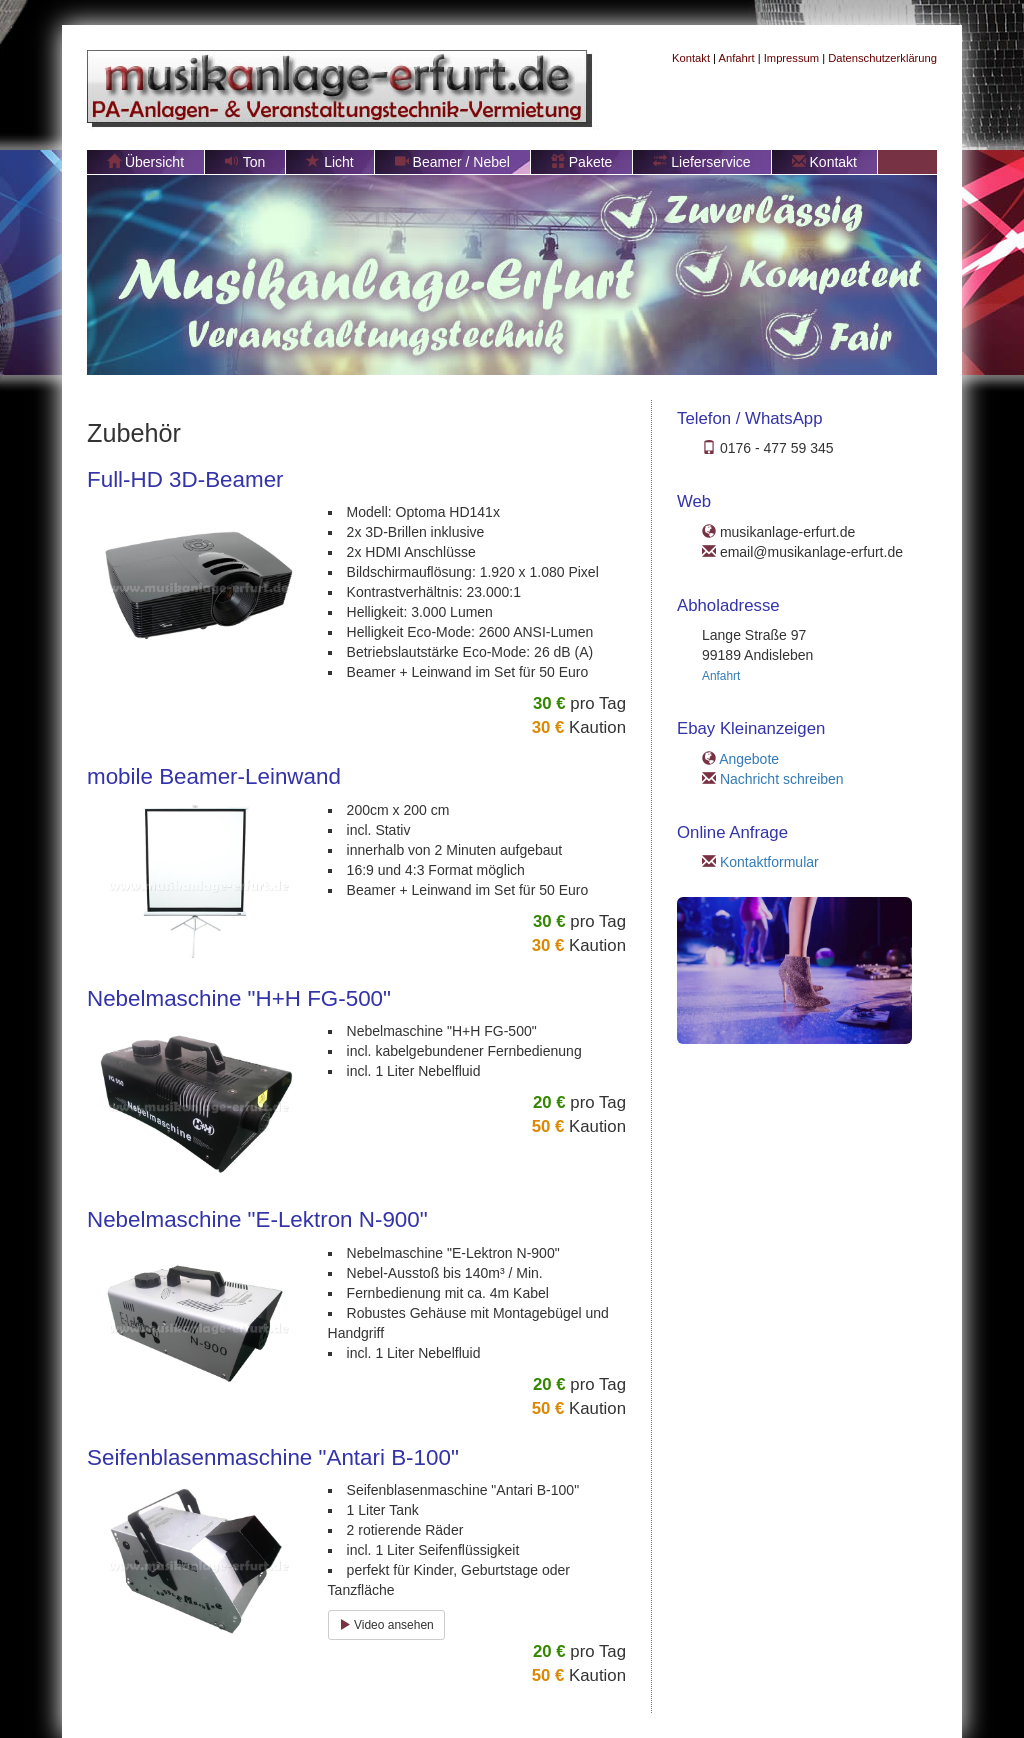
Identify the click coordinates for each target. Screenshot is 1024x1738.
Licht (329, 162)
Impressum (791, 58)
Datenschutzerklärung (882, 58)
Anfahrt (737, 58)
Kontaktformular (769, 862)
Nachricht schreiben (782, 779)
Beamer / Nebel (452, 162)
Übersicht (145, 162)
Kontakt (691, 58)
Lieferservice (701, 162)
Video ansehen (386, 1625)
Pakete (581, 162)
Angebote (749, 759)
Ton (245, 162)
